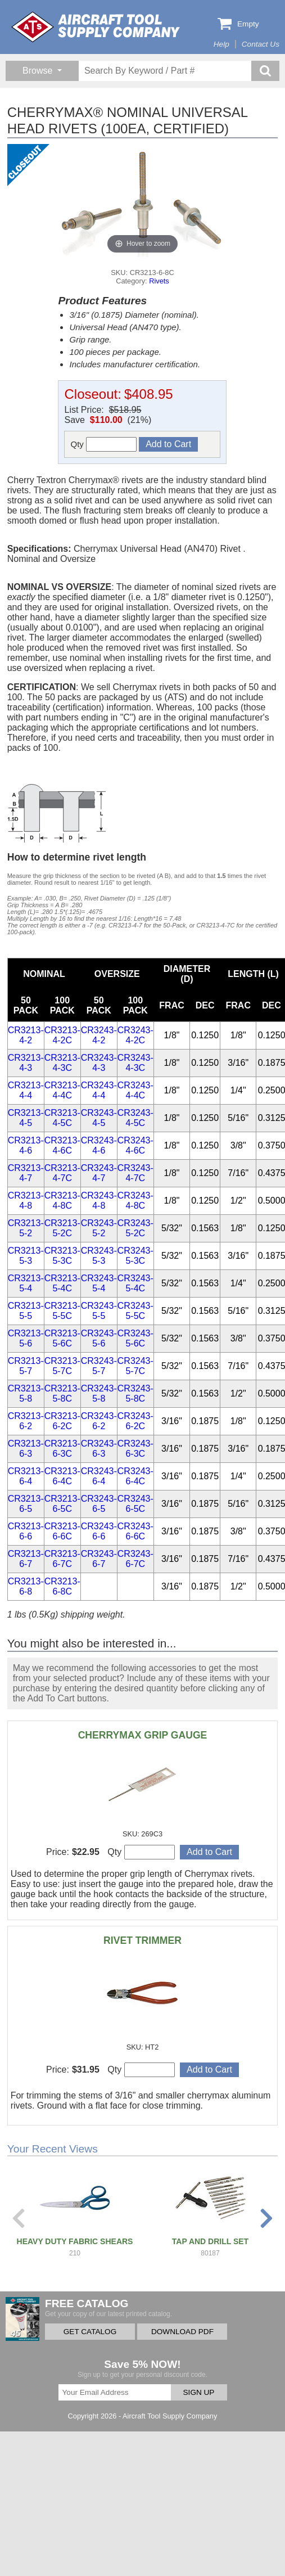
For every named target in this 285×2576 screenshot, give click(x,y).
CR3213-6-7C (62, 1559)
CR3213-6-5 (26, 1504)
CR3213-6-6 (26, 1531)
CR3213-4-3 (26, 1063)
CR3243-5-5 (99, 1311)
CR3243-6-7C (135, 1559)
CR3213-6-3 (26, 1448)
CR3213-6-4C (62, 1476)
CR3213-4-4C (62, 1090)
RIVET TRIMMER (142, 1940)
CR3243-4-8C (135, 1200)
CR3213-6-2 (26, 1421)
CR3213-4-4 (26, 1090)
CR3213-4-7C (62, 1173)
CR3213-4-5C (62, 1118)
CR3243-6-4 (99, 1476)
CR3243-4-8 (99, 1200)
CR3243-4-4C (135, 1090)
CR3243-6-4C (135, 1476)
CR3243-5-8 (99, 1393)
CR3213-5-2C (62, 1228)
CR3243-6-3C (135, 1448)
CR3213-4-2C (62, 1035)
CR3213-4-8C (62, 1200)
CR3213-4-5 (26, 1118)
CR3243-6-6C (135, 1531)
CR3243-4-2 (99, 1035)
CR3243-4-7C (135, 1173)
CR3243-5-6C (135, 1338)
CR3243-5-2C (135, 1228)
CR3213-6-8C (62, 1586)
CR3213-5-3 (26, 1256)
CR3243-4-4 (99, 1090)
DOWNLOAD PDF (182, 2331)
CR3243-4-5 (99, 1118)
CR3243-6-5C (135, 1504)
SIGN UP (199, 2392)
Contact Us (260, 44)
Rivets (159, 281)
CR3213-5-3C (62, 1256)
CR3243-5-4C (135, 1283)
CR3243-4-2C (135, 1035)
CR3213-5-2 (26, 1228)
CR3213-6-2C (62, 1421)
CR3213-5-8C (62, 1393)
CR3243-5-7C (135, 1366)
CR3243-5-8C (135, 1393)
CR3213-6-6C (62, 1531)
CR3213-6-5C (62, 1504)
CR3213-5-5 (26, 1311)
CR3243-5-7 (99, 1366)
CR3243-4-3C (135, 1063)
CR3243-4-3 (99, 1063)
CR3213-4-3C (62, 1063)
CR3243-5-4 (99, 1283)
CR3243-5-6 (99, 1338)
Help (221, 44)
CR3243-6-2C (135, 1421)
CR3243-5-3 (99, 1256)
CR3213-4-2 (26, 1035)
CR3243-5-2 (99, 1228)
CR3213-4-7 (26, 1173)
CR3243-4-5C (135, 1118)
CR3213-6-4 (26, 1476)
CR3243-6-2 (99, 1421)
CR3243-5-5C (135, 1311)
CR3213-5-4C (62, 1283)
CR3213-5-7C (62, 1366)
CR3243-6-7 (99, 1559)
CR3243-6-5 (99, 1504)
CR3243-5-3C (135, 1256)
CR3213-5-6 (26, 1338)
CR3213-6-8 (26, 1586)
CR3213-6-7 (26, 1559)
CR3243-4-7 (99, 1173)
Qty (103, 444)
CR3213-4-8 (26, 1200)
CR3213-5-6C (62, 1338)
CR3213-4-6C (62, 1145)
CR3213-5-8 (26, 1393)
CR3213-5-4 (26, 1283)
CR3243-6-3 (99, 1448)
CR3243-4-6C (135, 1145)
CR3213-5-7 (26, 1366)
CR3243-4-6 (99, 1145)
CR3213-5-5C (62, 1311)
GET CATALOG (90, 2331)
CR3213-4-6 (26, 1145)
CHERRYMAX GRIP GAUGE (142, 1735)
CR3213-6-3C (62, 1448)
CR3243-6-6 (99, 1531)
